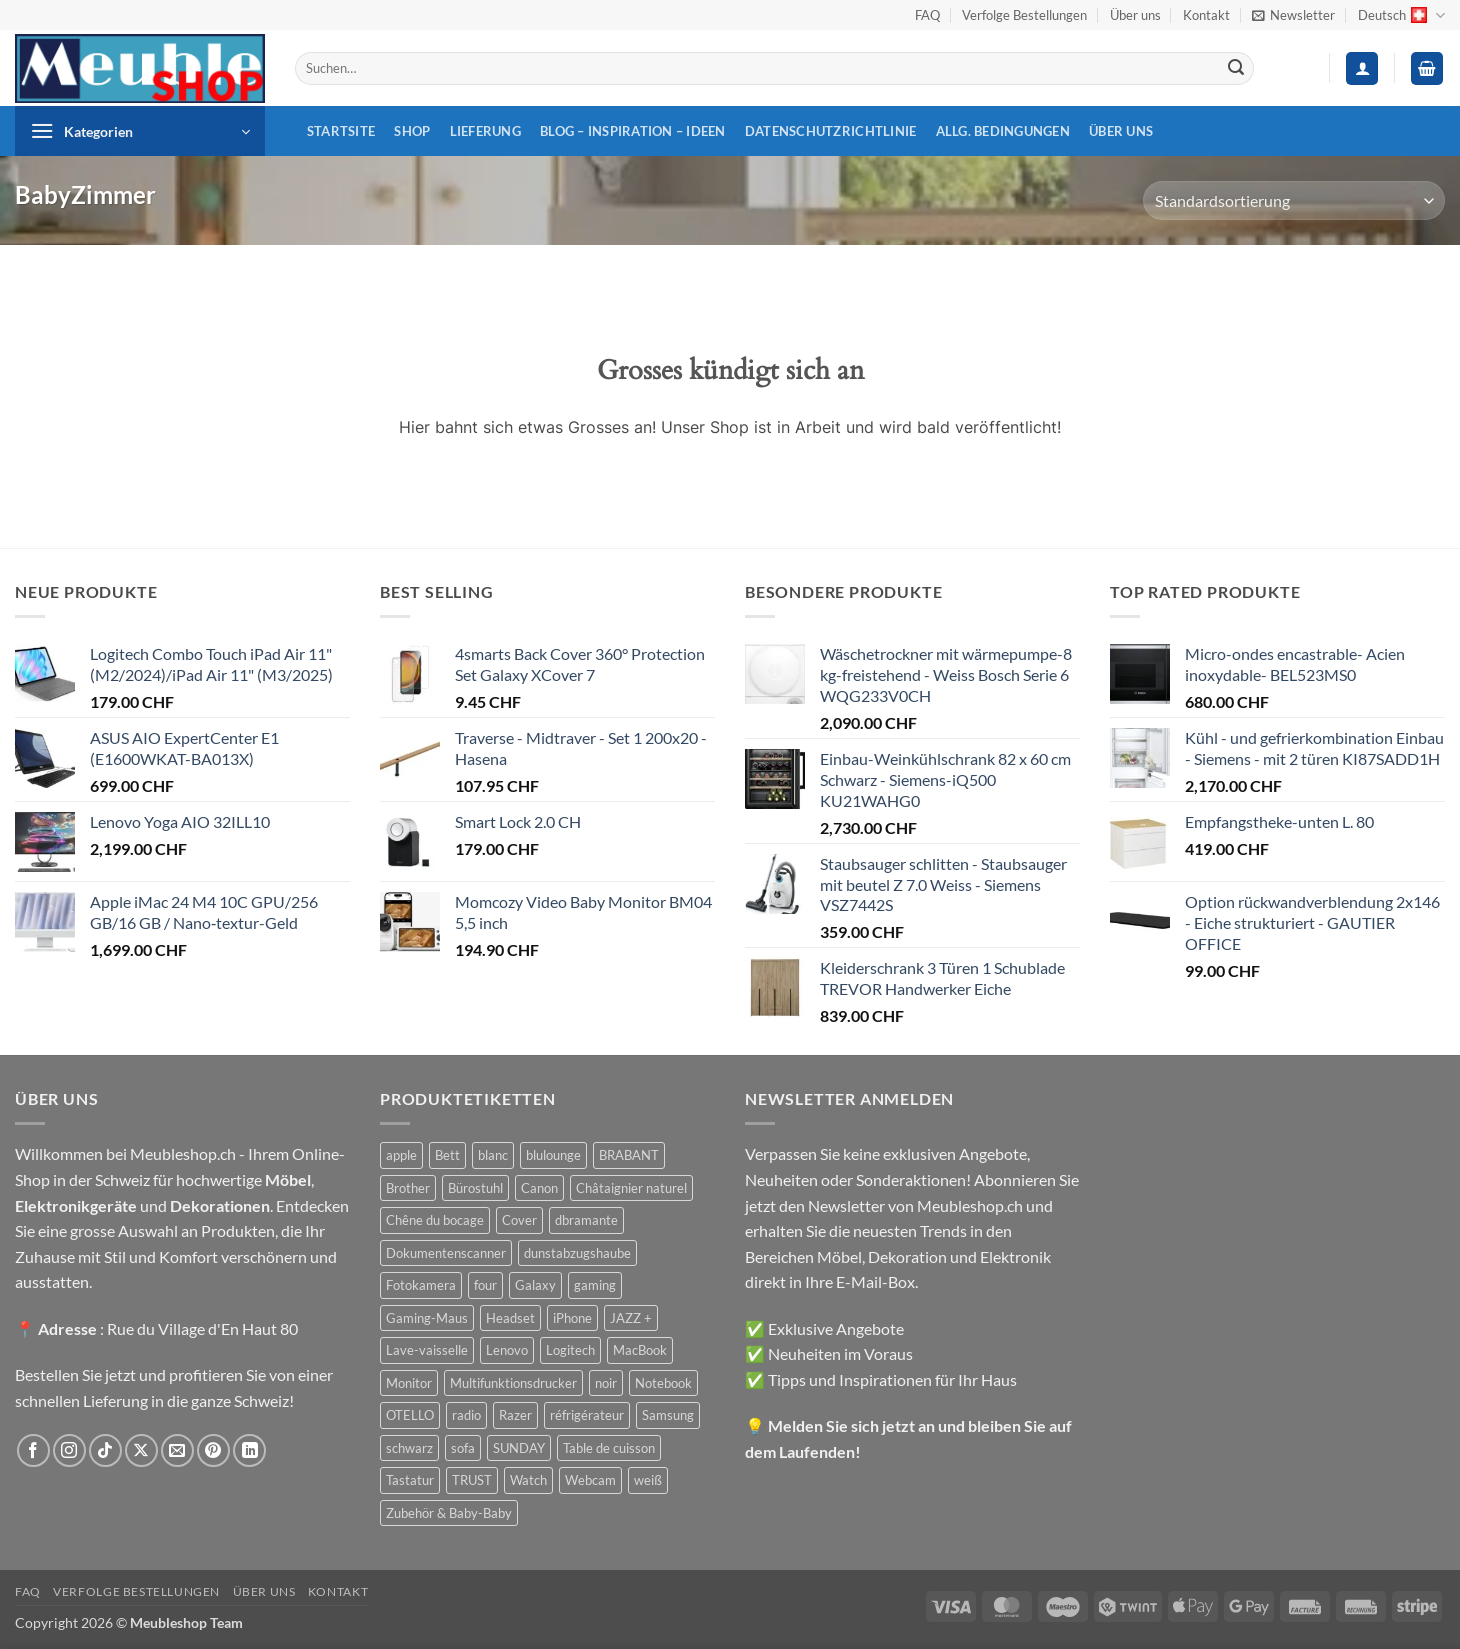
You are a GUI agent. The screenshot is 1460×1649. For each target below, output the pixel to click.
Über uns (1135, 15)
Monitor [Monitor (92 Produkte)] (409, 1383)
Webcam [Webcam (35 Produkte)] (590, 1480)
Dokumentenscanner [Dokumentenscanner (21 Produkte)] (446, 1253)
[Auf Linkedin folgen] (249, 1450)
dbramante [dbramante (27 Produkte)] (586, 1220)
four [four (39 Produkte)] (485, 1285)
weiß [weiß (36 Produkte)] (648, 1480)
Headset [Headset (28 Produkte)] (510, 1318)
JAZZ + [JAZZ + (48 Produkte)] (631, 1318)
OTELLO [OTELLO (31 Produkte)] (410, 1415)
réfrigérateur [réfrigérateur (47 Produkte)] (587, 1415)
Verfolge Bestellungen (1024, 15)
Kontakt (1206, 15)
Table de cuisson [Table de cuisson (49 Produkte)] (609, 1448)
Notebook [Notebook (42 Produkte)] (663, 1383)
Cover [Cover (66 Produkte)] (519, 1220)
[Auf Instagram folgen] (69, 1450)
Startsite (341, 131)
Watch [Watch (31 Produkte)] (528, 1480)
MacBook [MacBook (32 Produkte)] (640, 1350)
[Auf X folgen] (141, 1450)
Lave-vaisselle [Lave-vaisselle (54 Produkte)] (427, 1350)
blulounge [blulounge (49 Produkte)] (553, 1155)
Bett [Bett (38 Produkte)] (447, 1155)
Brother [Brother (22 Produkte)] (408, 1188)
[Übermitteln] (1236, 69)
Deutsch (1401, 15)
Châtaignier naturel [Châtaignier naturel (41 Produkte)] (631, 1188)
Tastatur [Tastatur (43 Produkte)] (410, 1480)
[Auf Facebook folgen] (33, 1450)
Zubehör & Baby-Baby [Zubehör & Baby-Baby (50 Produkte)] (449, 1513)
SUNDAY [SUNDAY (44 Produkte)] (519, 1448)
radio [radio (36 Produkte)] (466, 1415)
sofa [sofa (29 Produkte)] (463, 1448)
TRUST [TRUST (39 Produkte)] (472, 1480)
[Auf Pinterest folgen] (213, 1450)
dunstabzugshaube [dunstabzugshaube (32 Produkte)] (577, 1253)
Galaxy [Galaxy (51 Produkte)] (535, 1285)
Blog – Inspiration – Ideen (633, 131)
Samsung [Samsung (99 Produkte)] (668, 1415)
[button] (1293, 15)
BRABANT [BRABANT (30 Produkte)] (629, 1155)
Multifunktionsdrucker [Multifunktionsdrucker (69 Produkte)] (513, 1383)
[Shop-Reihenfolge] (1294, 200)
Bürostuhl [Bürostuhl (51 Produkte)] (475, 1188)
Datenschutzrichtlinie (830, 131)
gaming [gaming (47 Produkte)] (595, 1285)
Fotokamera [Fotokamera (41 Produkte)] (421, 1285)
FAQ (927, 15)
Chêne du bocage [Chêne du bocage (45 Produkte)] (435, 1220)
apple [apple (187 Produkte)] (401, 1155)
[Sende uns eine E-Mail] (177, 1450)
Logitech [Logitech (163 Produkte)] (570, 1350)
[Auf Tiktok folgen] (105, 1450)
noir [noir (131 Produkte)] (606, 1383)
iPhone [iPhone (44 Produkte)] (572, 1318)
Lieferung (485, 131)
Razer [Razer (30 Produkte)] (515, 1415)
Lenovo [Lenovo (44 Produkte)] (507, 1350)
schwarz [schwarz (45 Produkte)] (409, 1448)
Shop (412, 131)
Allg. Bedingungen (1003, 131)
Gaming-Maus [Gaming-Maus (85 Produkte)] (427, 1318)
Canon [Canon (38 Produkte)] (539, 1188)
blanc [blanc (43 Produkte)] (493, 1155)
